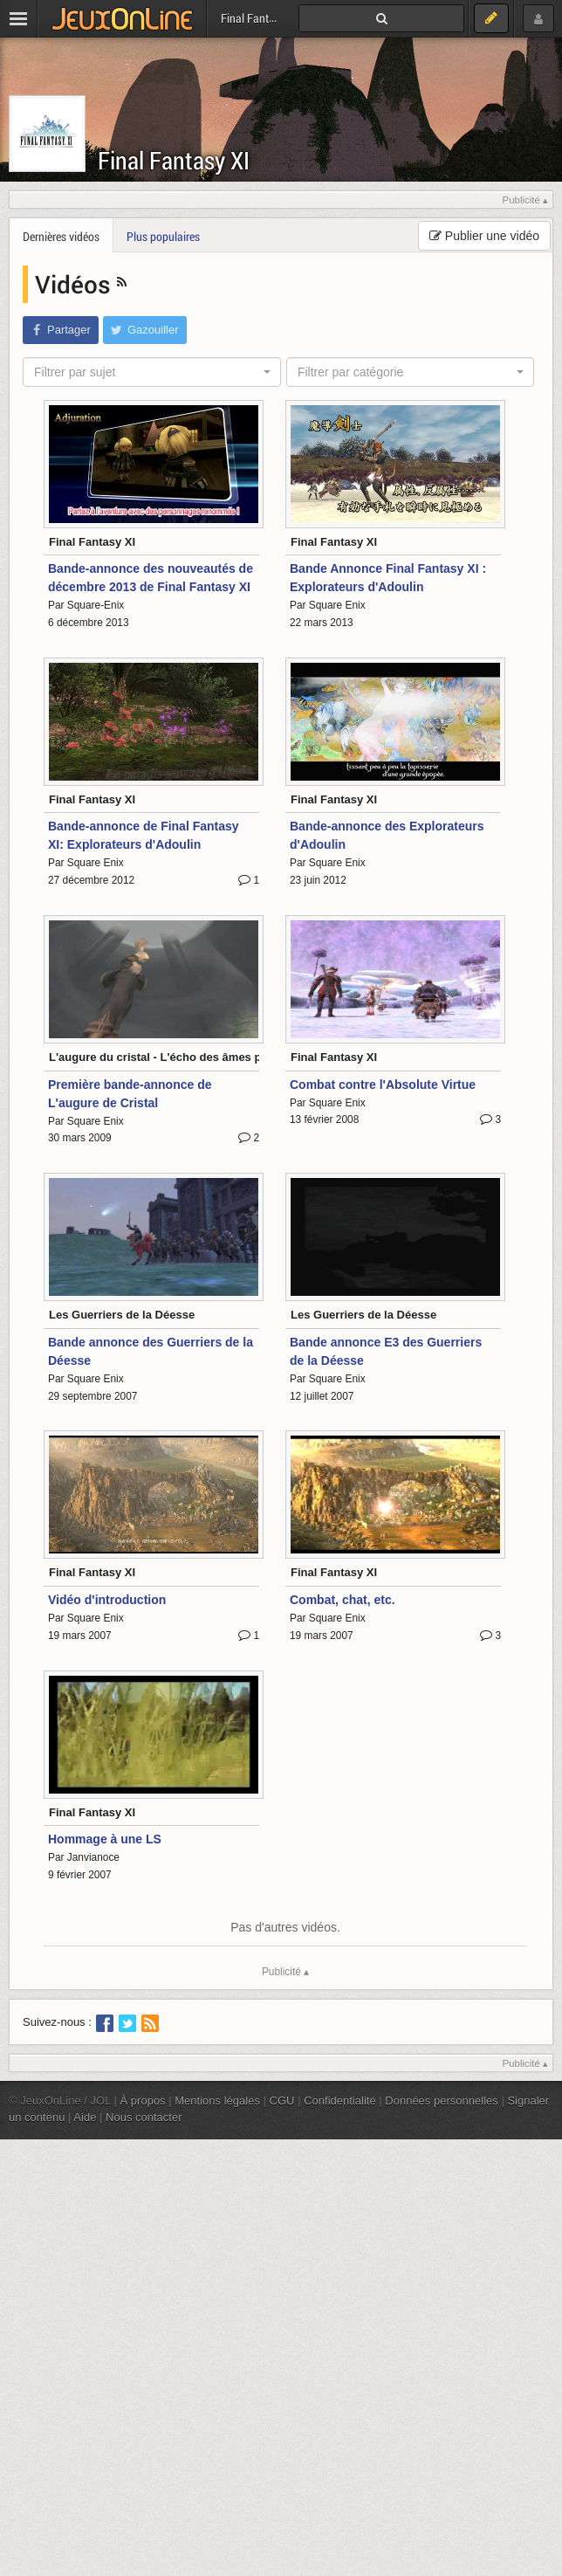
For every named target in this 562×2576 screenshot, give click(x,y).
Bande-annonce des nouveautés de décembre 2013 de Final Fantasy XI (150, 577)
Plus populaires (163, 236)
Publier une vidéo (484, 236)
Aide (84, 2117)
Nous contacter (144, 2117)
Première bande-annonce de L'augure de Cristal (130, 1094)
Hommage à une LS (104, 1839)
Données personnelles (441, 2100)
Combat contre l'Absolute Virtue (383, 1085)
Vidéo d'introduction (107, 1600)
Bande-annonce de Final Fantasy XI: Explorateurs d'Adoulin (143, 835)
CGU (282, 2100)
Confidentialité (340, 2100)
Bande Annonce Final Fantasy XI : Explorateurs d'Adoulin (388, 577)
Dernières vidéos (61, 236)
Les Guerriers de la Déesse (122, 1314)
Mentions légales (217, 2100)
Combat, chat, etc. (342, 1600)
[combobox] (152, 372)
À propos (143, 2100)
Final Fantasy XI (174, 160)
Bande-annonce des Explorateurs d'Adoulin (387, 835)
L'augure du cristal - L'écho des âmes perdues (173, 1057)
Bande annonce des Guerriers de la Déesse (150, 1351)
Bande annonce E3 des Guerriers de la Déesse (386, 1351)
